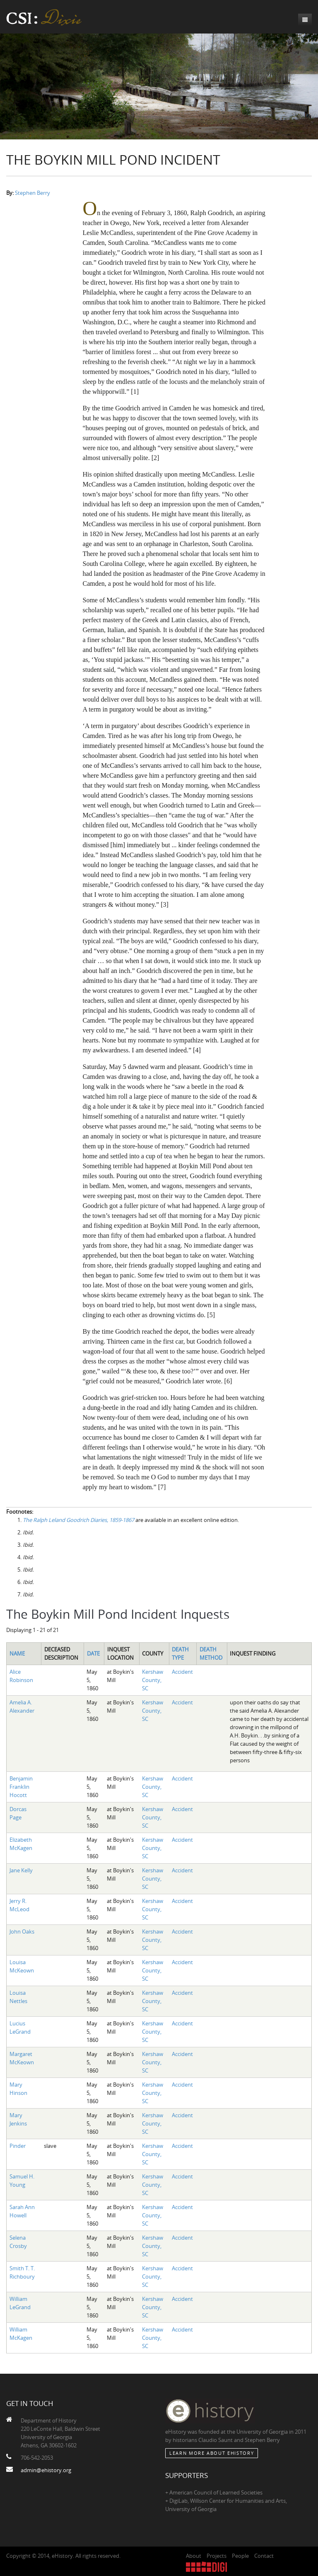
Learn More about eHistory (211, 2453)
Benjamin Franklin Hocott (21, 1787)
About (193, 2555)
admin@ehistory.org (46, 2470)
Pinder (18, 2145)
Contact (264, 2555)
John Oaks (22, 1931)
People (240, 2555)
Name (17, 1653)
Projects (216, 2555)
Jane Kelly (21, 1870)
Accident (182, 1671)
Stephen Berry (32, 192)
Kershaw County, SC (152, 1680)
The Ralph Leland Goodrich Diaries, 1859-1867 (78, 1520)
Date (93, 1653)
